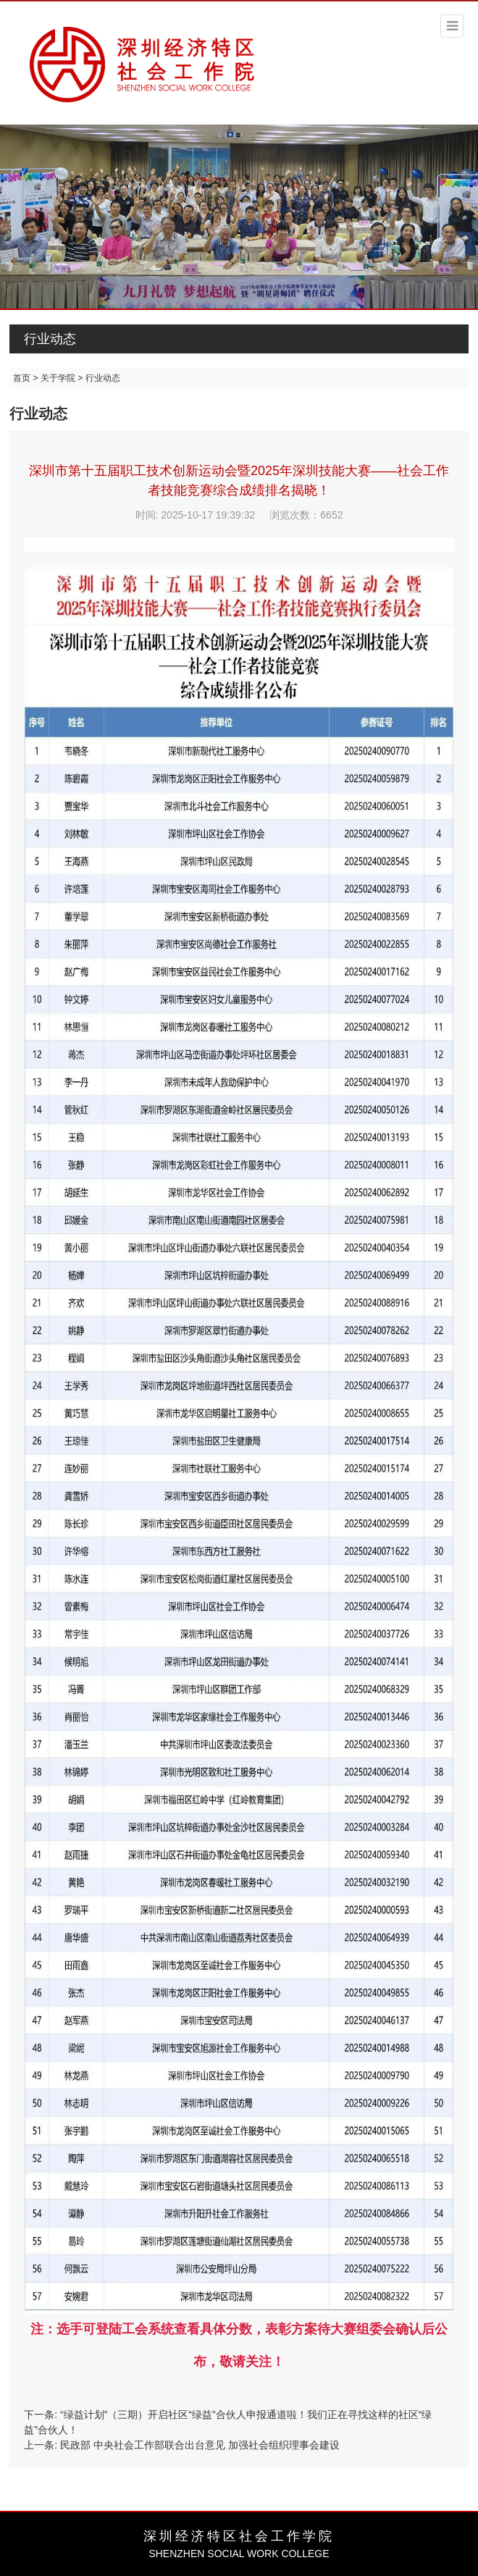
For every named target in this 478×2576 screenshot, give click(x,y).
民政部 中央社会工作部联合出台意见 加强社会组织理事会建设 (200, 2445)
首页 (21, 378)
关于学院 (58, 378)
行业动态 (50, 339)
